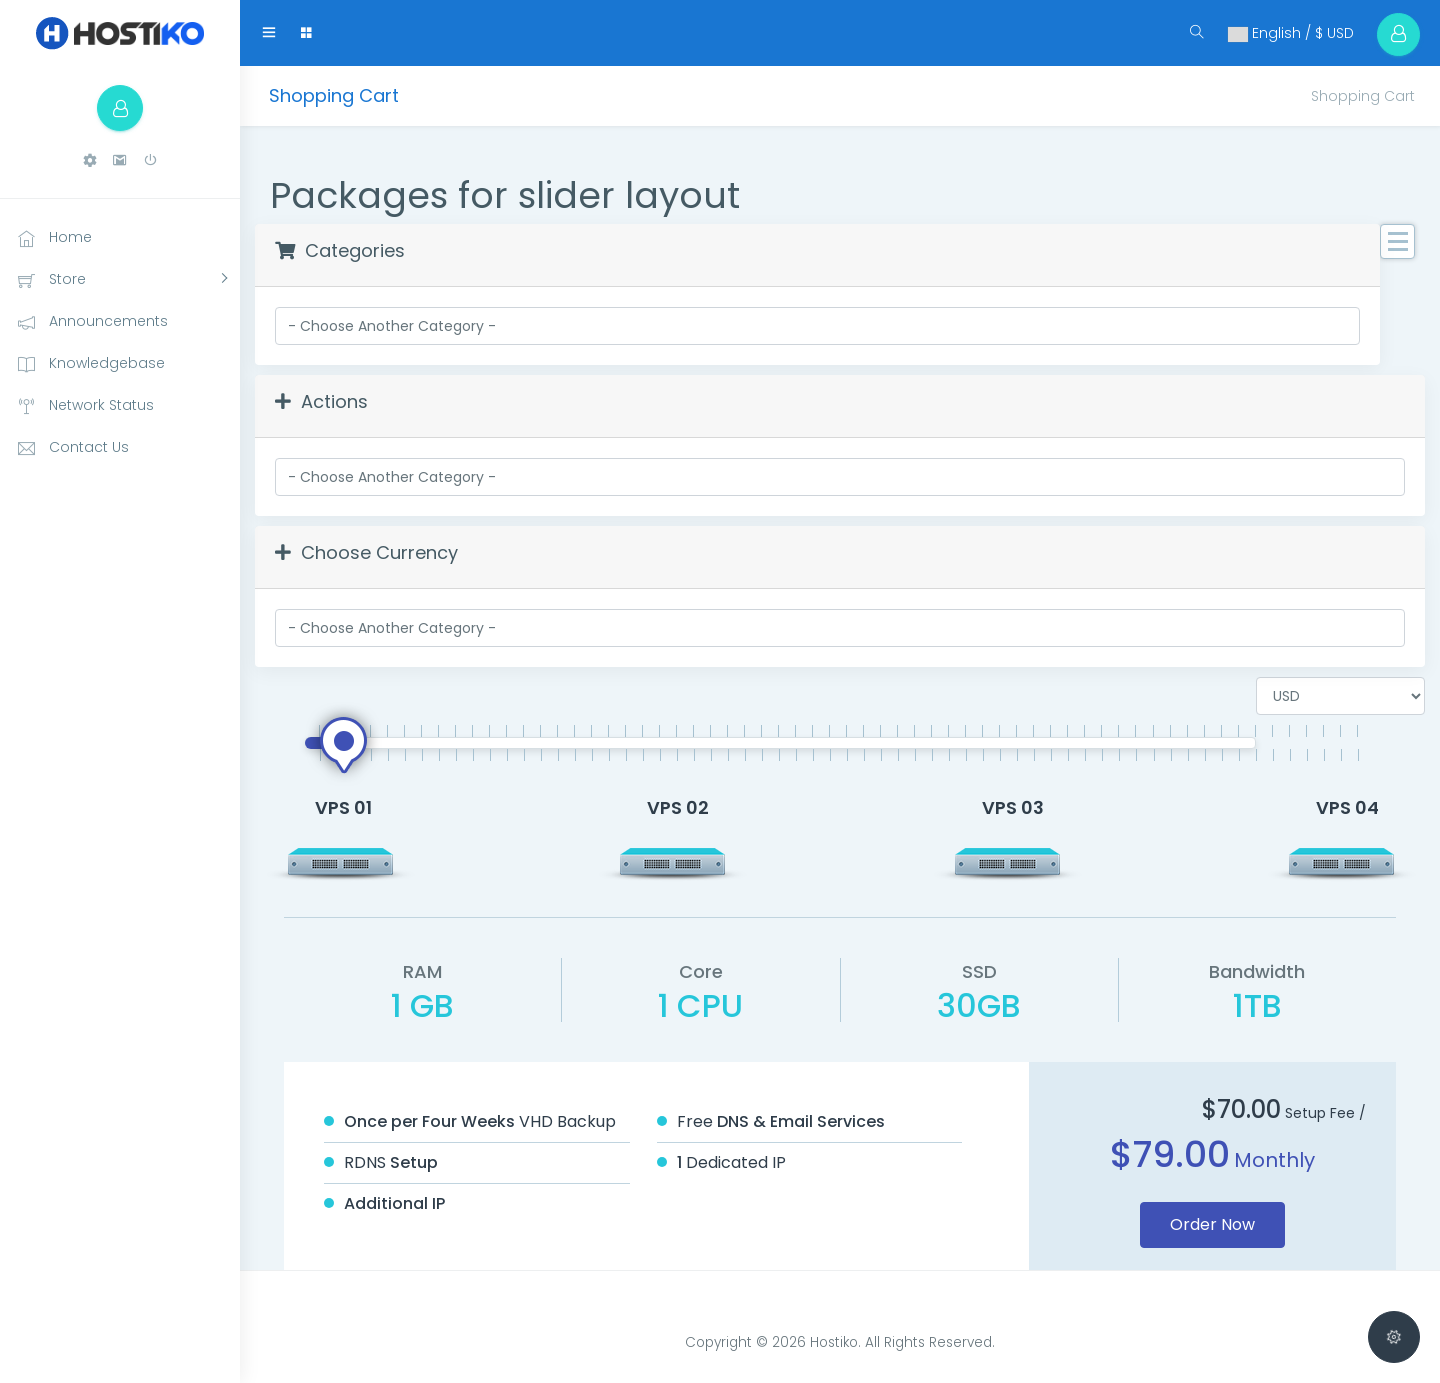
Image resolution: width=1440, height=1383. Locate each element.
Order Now (1212, 1224)
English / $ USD (1281, 33)
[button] (90, 164)
